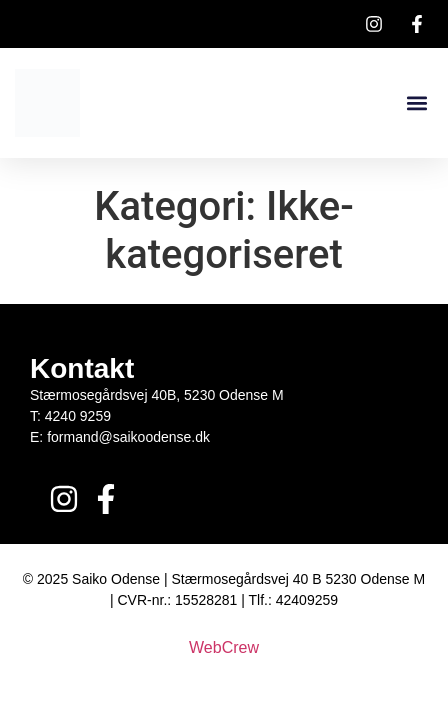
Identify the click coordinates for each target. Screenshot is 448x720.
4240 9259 (78, 416)
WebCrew (224, 647)
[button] (416, 103)
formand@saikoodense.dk (128, 437)
